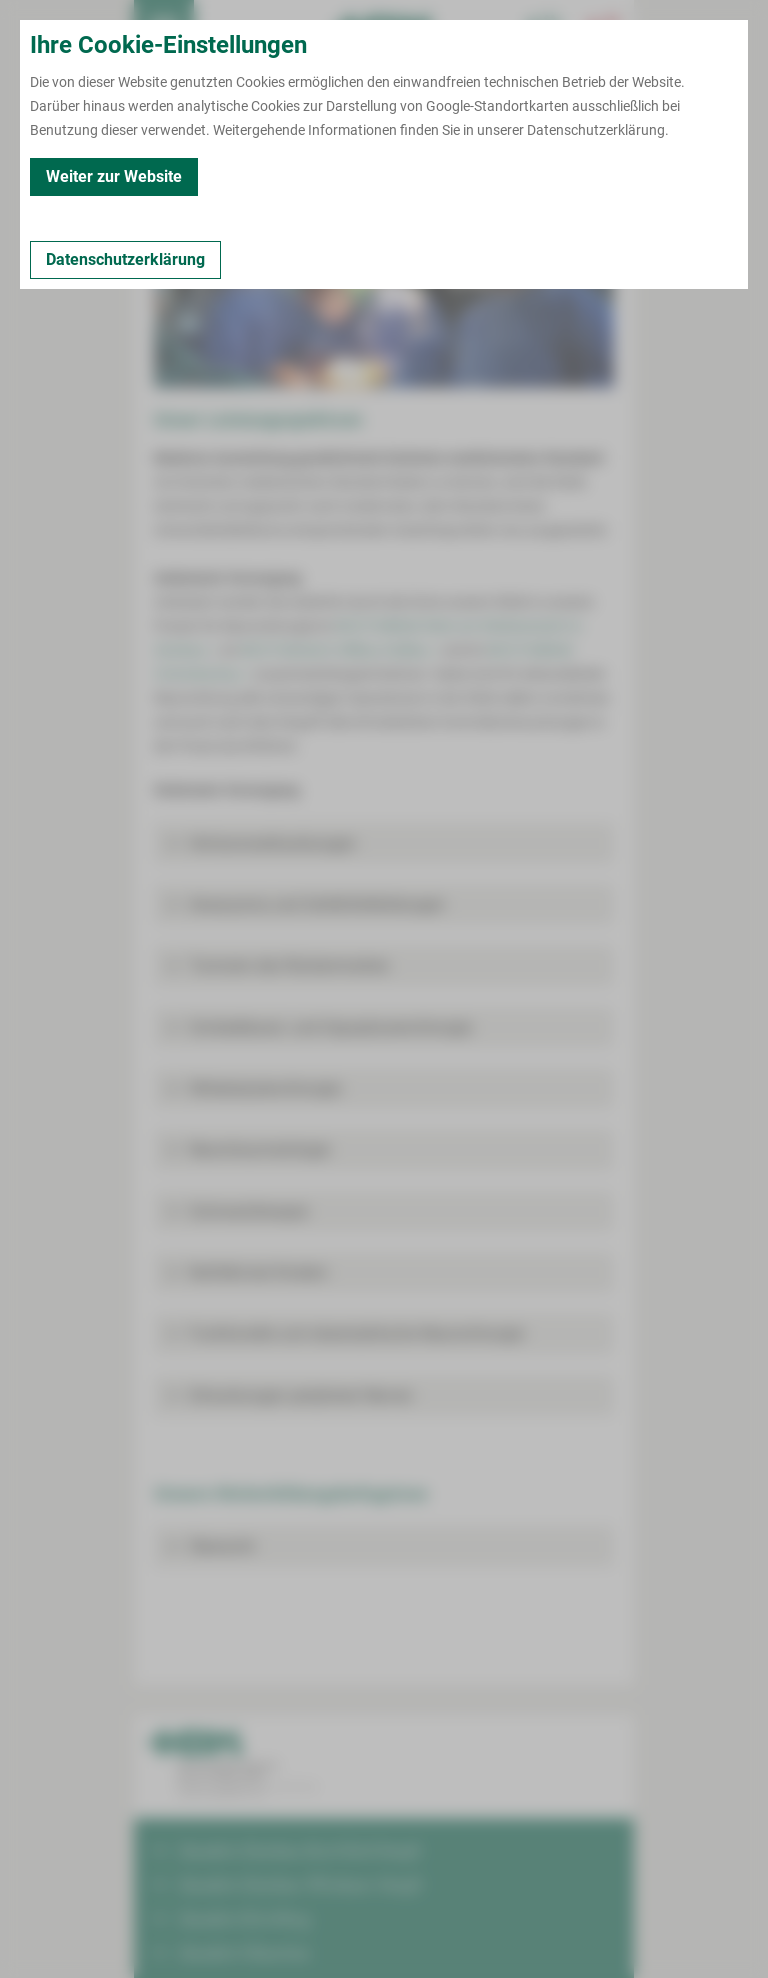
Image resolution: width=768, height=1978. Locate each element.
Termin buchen (224, 30)
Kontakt (169, 170)
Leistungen (250, 170)
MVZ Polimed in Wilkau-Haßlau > (339, 650)
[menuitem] (164, 30)
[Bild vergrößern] (384, 296)
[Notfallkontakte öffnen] (604, 30)
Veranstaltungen (541, 170)
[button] (384, 843)
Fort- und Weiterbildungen (387, 170)
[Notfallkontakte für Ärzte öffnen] (544, 30)
